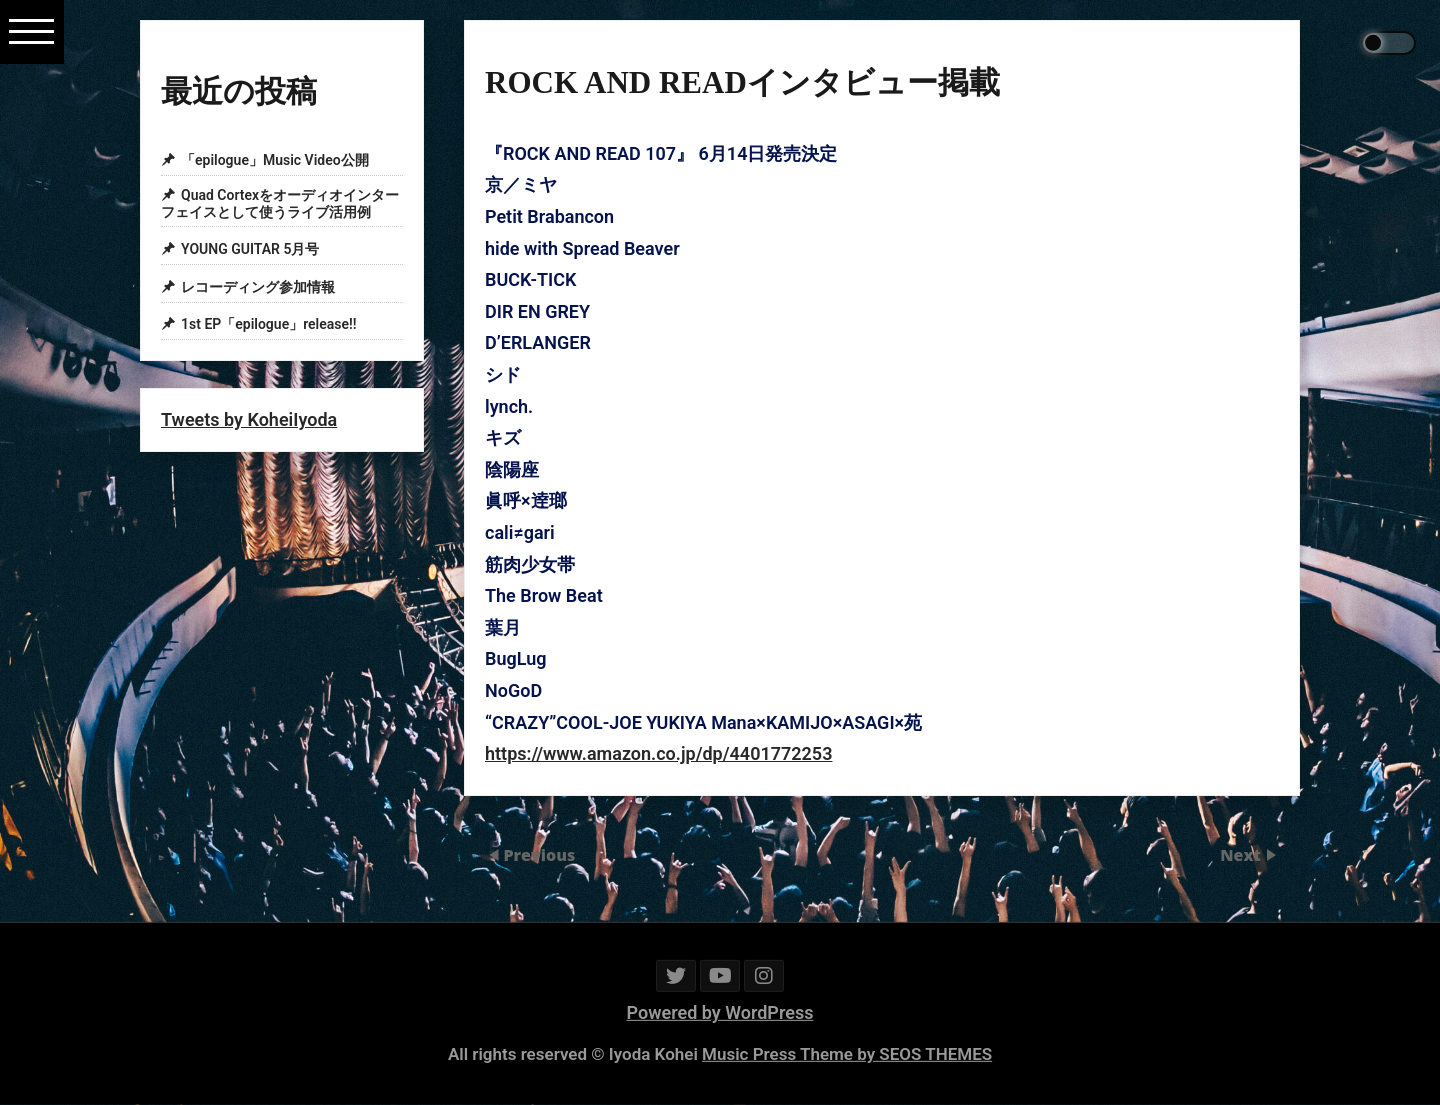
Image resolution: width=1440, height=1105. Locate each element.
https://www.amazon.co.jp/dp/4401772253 (658, 753)
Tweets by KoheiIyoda (249, 419)
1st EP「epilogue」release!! (269, 325)
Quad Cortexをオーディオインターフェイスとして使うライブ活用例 (280, 203)
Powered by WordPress (720, 1012)
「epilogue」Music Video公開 (275, 160)
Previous (539, 855)
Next (1242, 855)
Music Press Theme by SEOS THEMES (847, 1054)
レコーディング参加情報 (258, 287)
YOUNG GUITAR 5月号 (250, 249)
